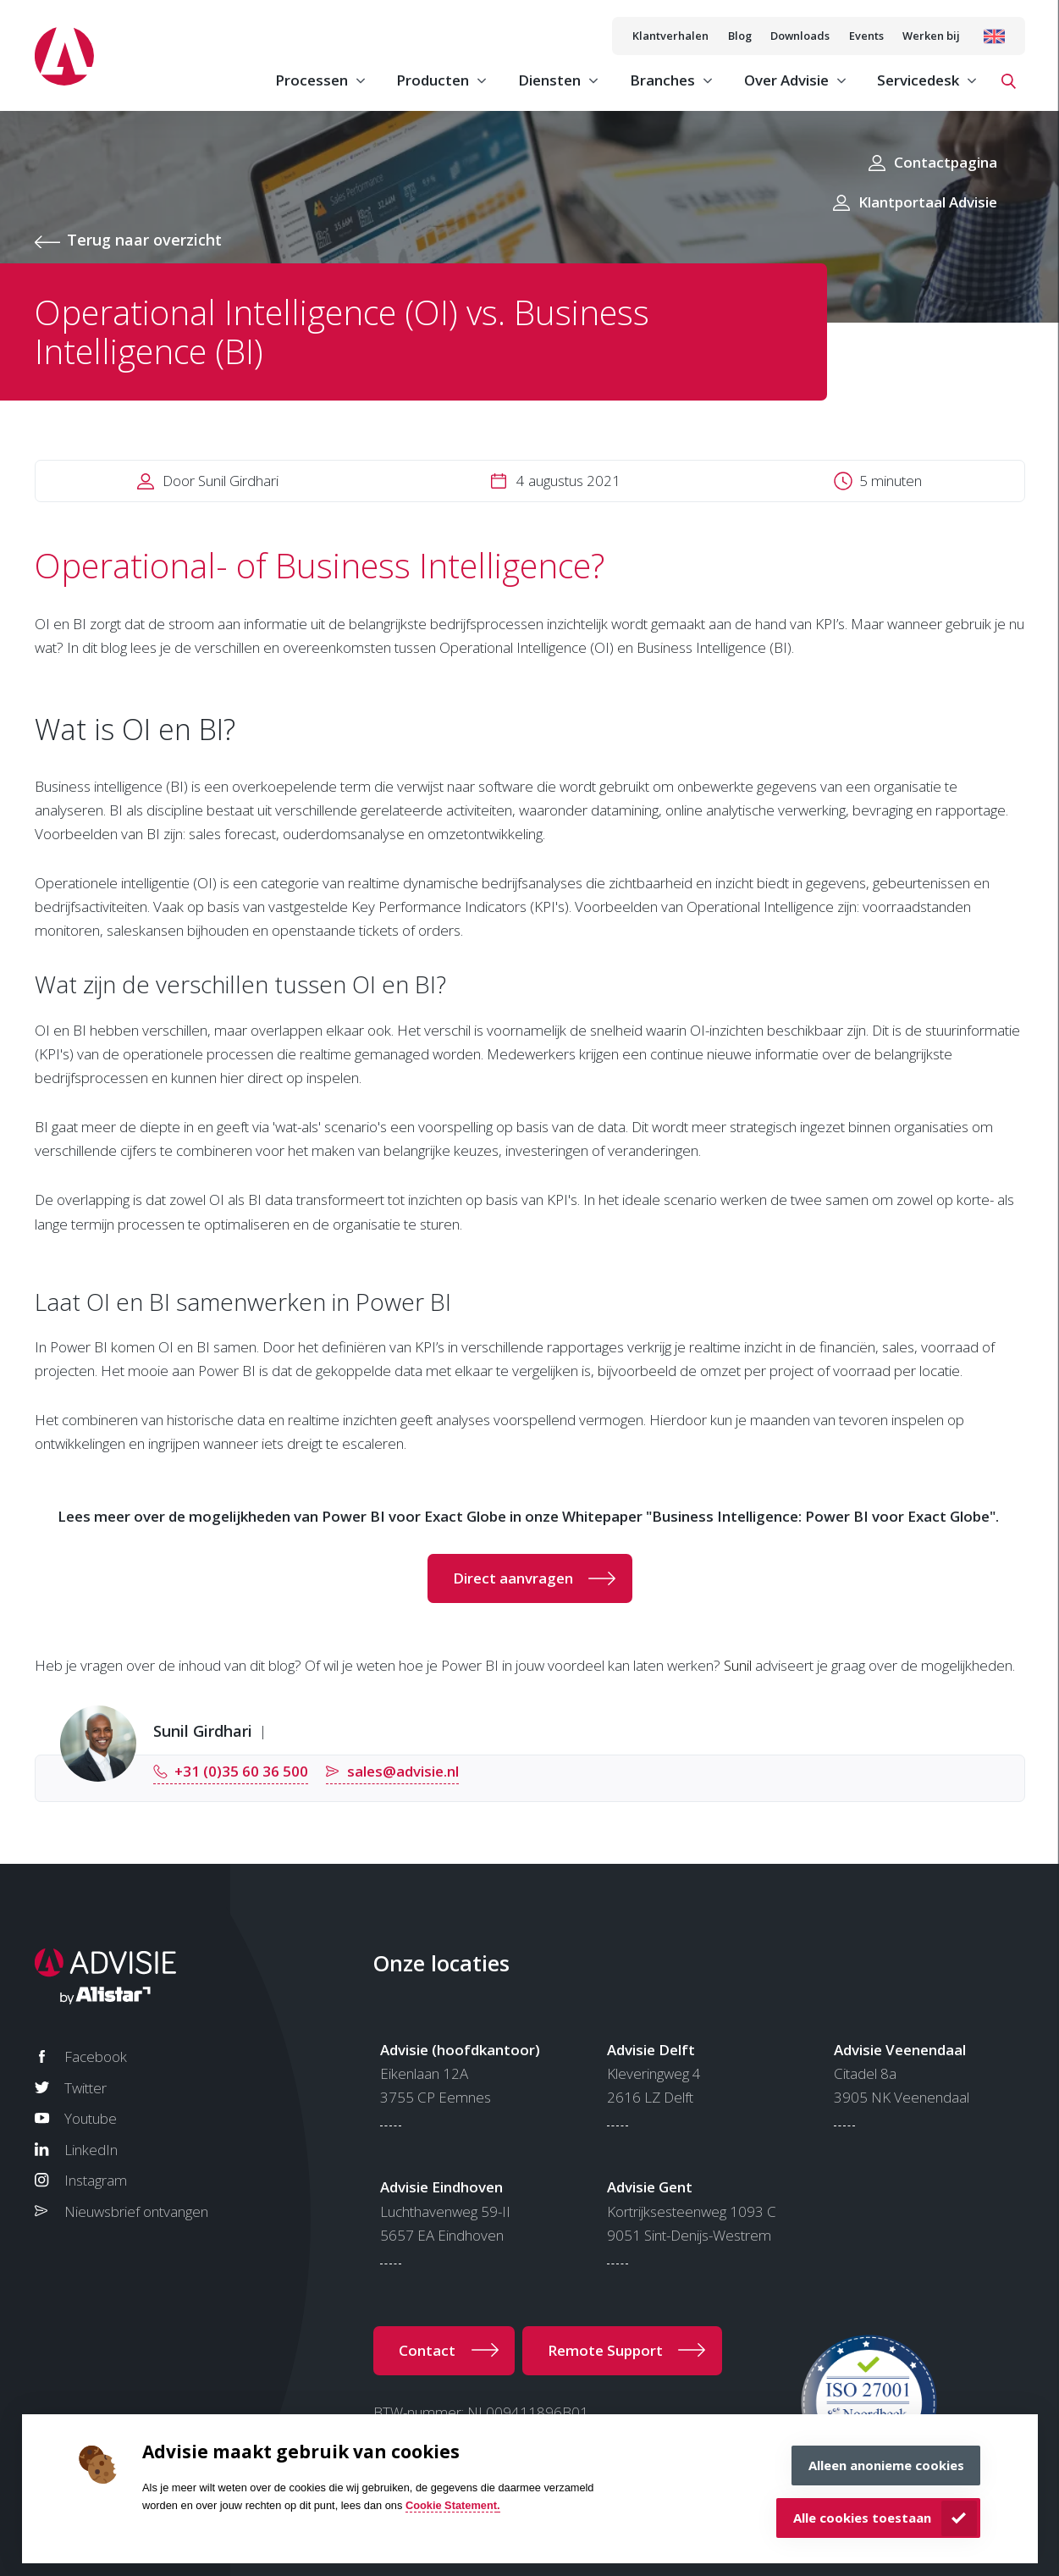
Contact (427, 2350)
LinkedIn (91, 2149)
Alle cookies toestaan (862, 2517)
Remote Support (605, 2350)
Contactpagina (945, 162)
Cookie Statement (451, 2505)
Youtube (90, 2118)
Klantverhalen (670, 35)
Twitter (85, 2088)
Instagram (95, 2180)
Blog (740, 35)
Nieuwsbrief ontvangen (136, 2211)
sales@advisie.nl (403, 1771)
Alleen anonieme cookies (886, 2465)
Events (866, 35)
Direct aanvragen (513, 1578)
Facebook (95, 2056)
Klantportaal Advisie (927, 202)
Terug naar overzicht (144, 239)
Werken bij (931, 35)
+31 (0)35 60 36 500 (241, 1771)
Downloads (800, 35)
